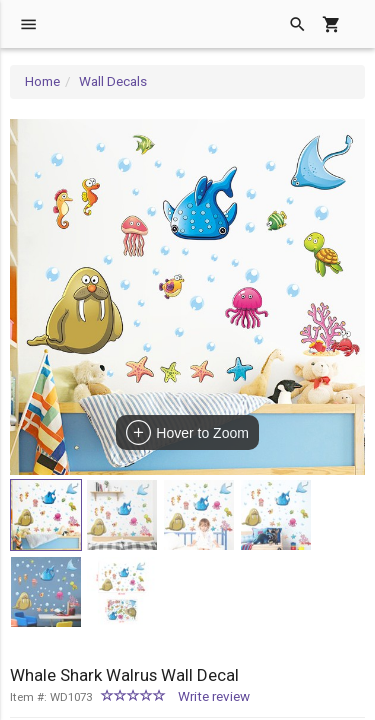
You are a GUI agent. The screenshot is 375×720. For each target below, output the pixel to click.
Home (42, 81)
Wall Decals (113, 81)
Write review (214, 696)
